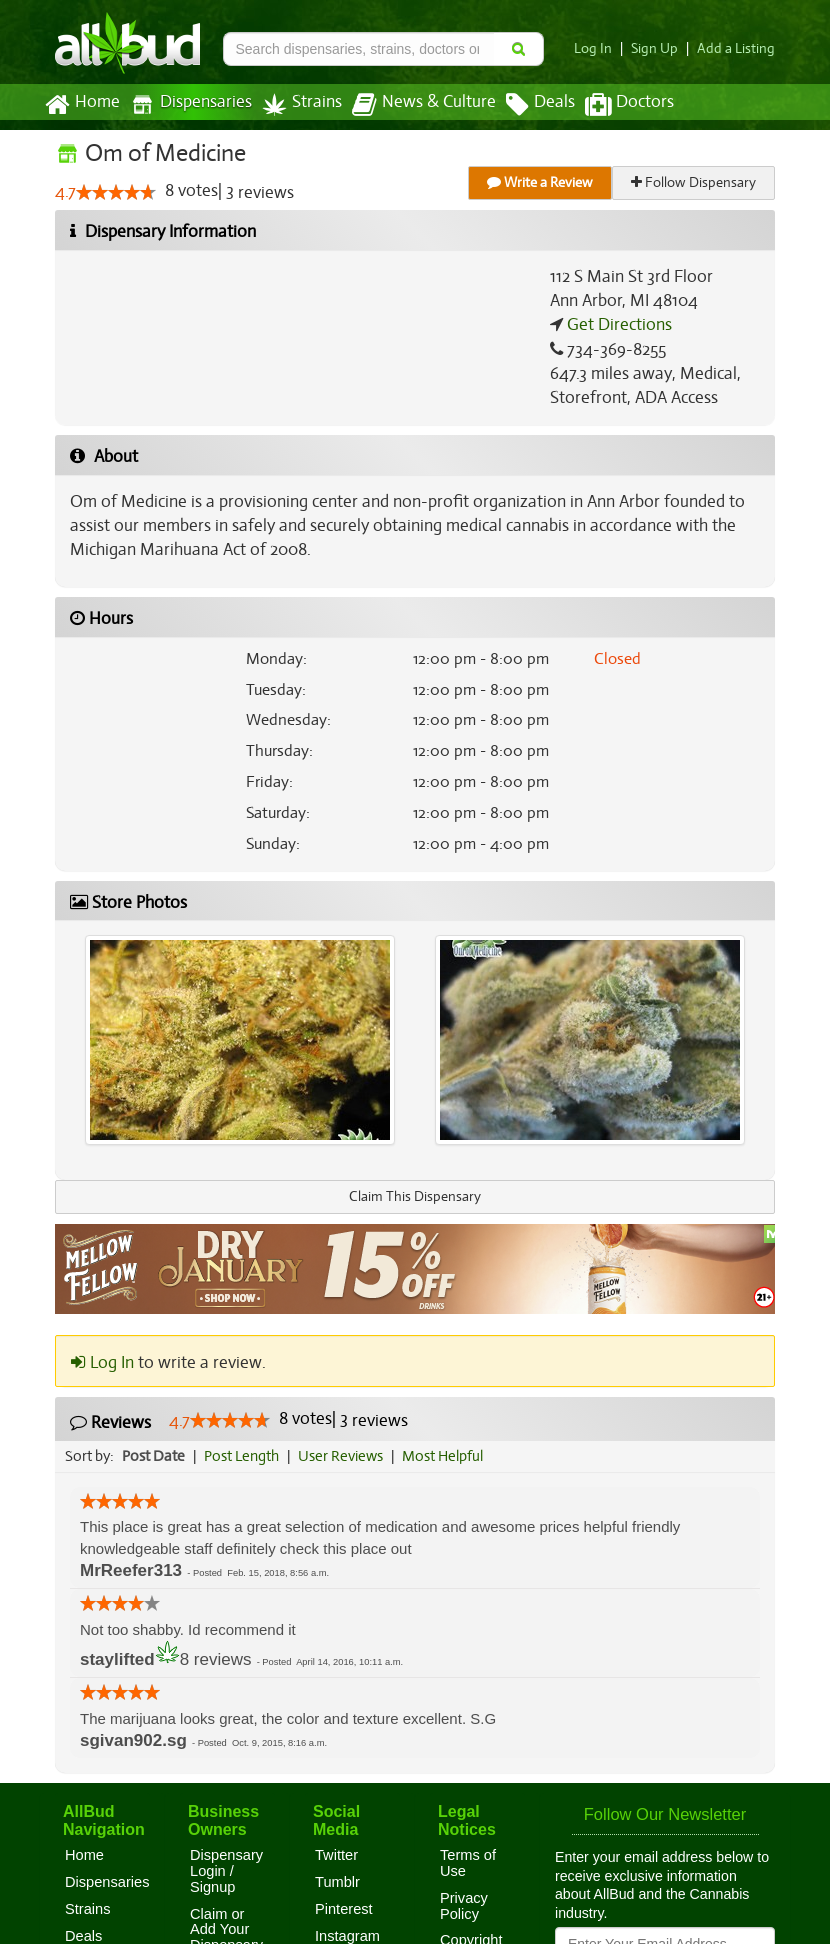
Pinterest (344, 1909)
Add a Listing (738, 48)
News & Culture (413, 105)
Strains (295, 104)
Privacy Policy (464, 1906)
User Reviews (345, 1456)
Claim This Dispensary (415, 1196)
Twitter (336, 1855)
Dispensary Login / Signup (226, 1870)
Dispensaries (187, 104)
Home (81, 105)
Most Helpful (449, 1456)
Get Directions (617, 325)
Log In (601, 48)
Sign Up (660, 48)
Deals (525, 105)
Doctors (612, 105)
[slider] (116, 193)
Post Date (154, 1456)
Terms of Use (468, 1863)
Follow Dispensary (695, 182)
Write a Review (541, 182)
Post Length (244, 1456)
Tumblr (337, 1882)
